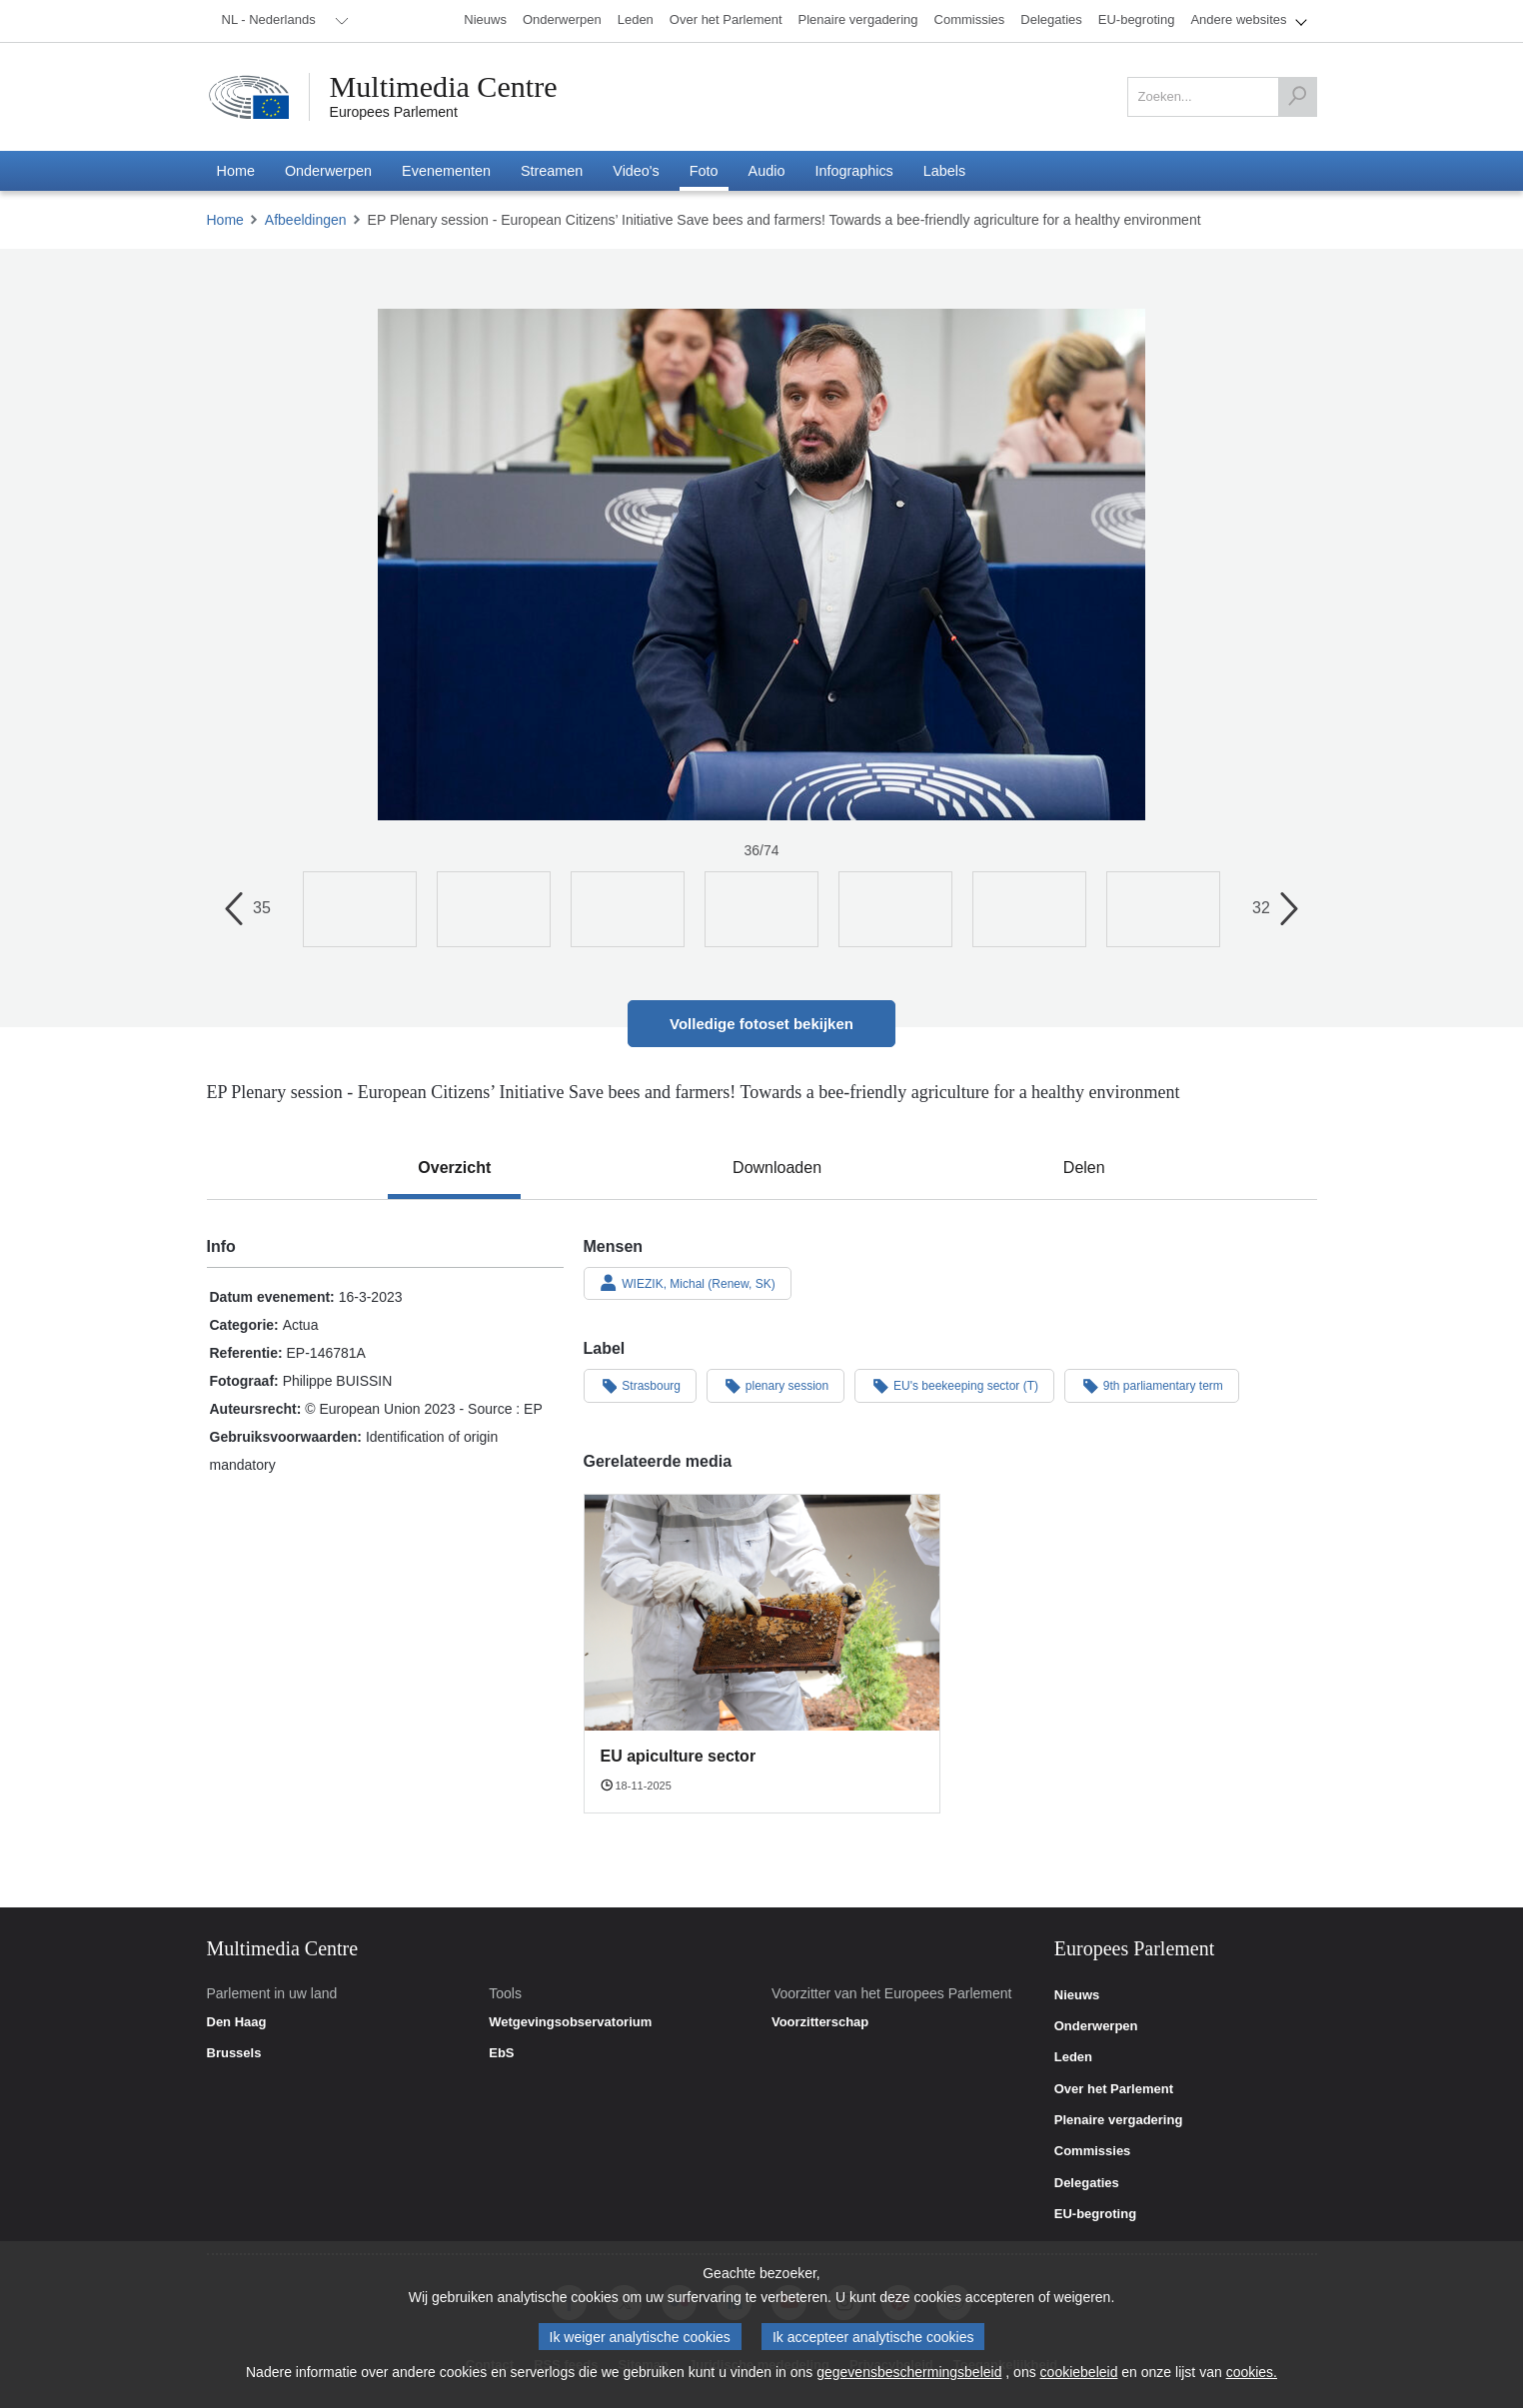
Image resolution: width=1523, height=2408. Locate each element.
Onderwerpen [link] (1096, 2026)
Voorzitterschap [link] (819, 2022)
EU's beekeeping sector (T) (954, 1385)
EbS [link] (501, 2053)
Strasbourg (641, 1385)
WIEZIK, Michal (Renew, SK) (687, 1283)
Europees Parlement (394, 112)
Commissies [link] (1092, 2151)
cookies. (1251, 2373)
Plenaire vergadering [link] (1118, 2120)
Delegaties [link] (1086, 2183)
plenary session (775, 1385)
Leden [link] (1073, 2057)
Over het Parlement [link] (1113, 2089)
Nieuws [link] (1077, 1995)
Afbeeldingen (306, 220)
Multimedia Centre (444, 87)
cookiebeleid (1079, 2373)
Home (225, 220)
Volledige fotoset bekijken (761, 1023)
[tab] (454, 1168)
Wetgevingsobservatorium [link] (570, 2022)
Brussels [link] (234, 2053)
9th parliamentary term (1151, 1385)
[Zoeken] (1297, 97)
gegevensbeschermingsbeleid (908, 2373)
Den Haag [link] (237, 2022)
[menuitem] (282, 21)
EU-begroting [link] (1095, 2214)
